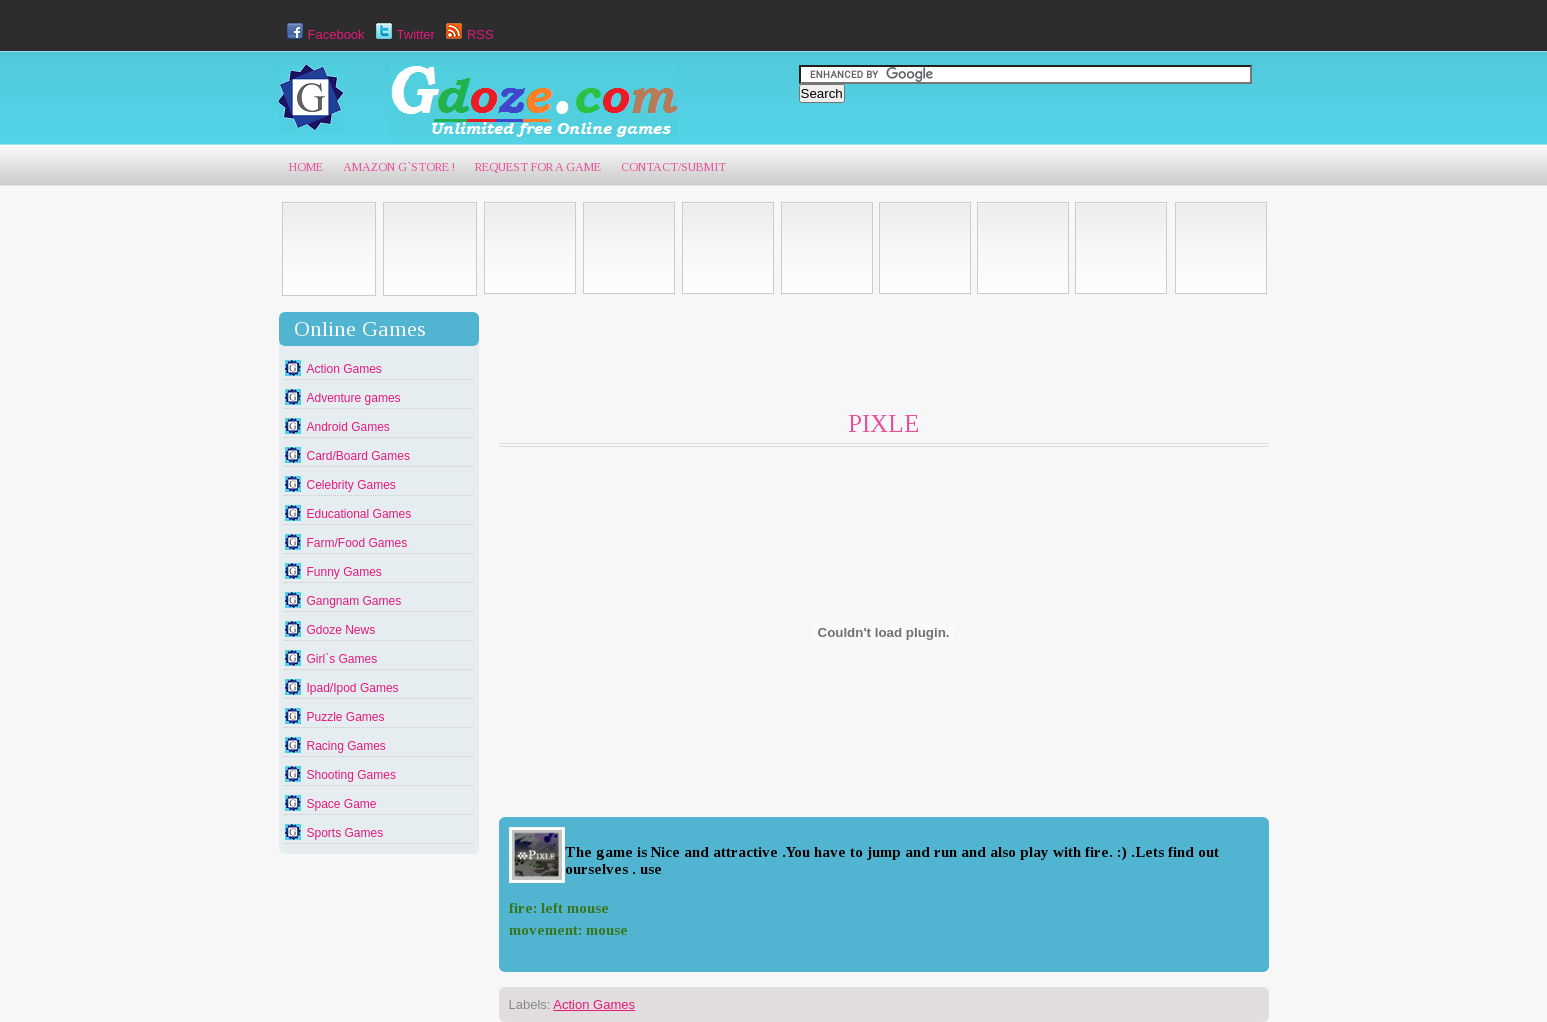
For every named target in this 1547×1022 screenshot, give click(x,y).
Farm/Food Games (357, 543)
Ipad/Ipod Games (353, 688)
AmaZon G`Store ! (399, 167)
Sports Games (345, 833)
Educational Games (359, 514)
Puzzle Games (346, 717)
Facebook (323, 34)
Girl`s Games (342, 659)
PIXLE (883, 423)
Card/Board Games (358, 456)
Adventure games (354, 398)
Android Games (348, 427)
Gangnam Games (354, 601)
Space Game (342, 804)
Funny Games (344, 572)
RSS (467, 34)
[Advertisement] (863, 357)
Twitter (403, 34)
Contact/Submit (673, 167)
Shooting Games (351, 775)
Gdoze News (341, 630)
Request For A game (538, 167)
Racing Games (346, 746)
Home (306, 167)
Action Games (344, 369)
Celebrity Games (351, 485)
